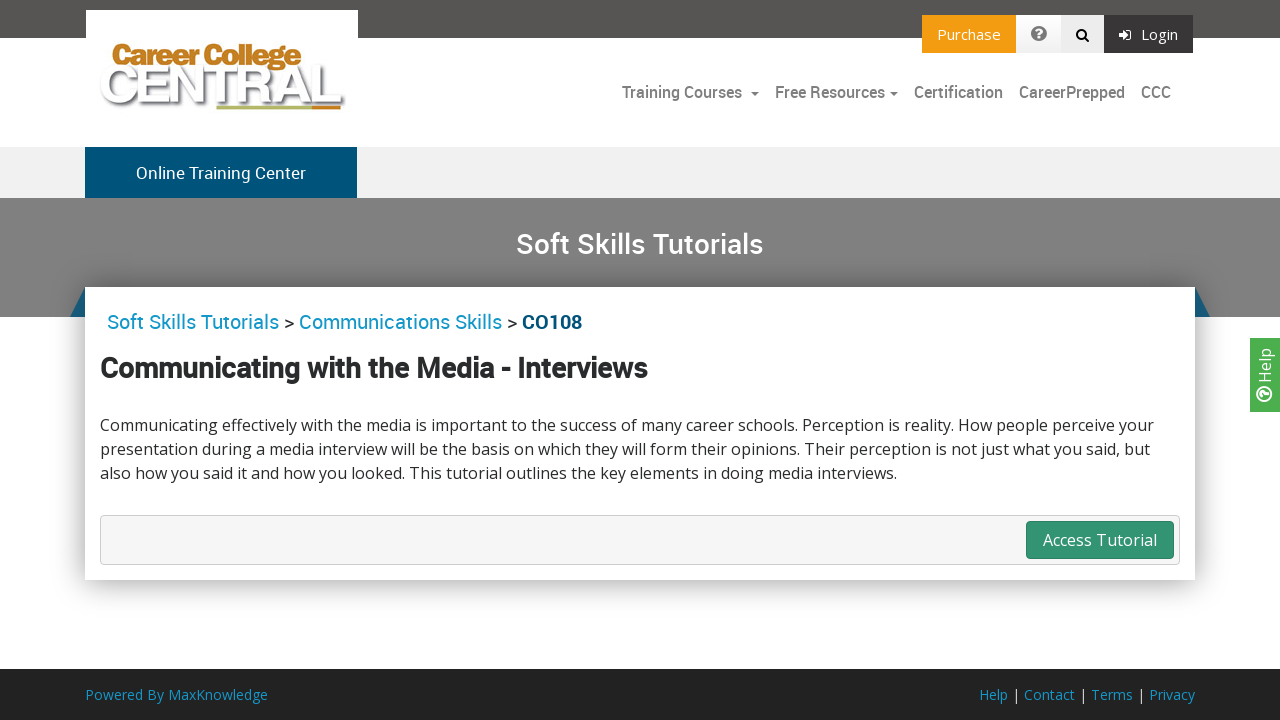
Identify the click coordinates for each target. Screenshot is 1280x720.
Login (1148, 34)
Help (1265, 375)
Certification (958, 92)
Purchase (969, 34)
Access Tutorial (1100, 540)
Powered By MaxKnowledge (176, 694)
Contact (1049, 694)
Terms (1112, 694)
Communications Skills (400, 321)
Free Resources (830, 92)
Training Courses (684, 92)
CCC (1156, 92)
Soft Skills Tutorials (195, 321)
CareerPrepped (1072, 92)
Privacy (1172, 694)
